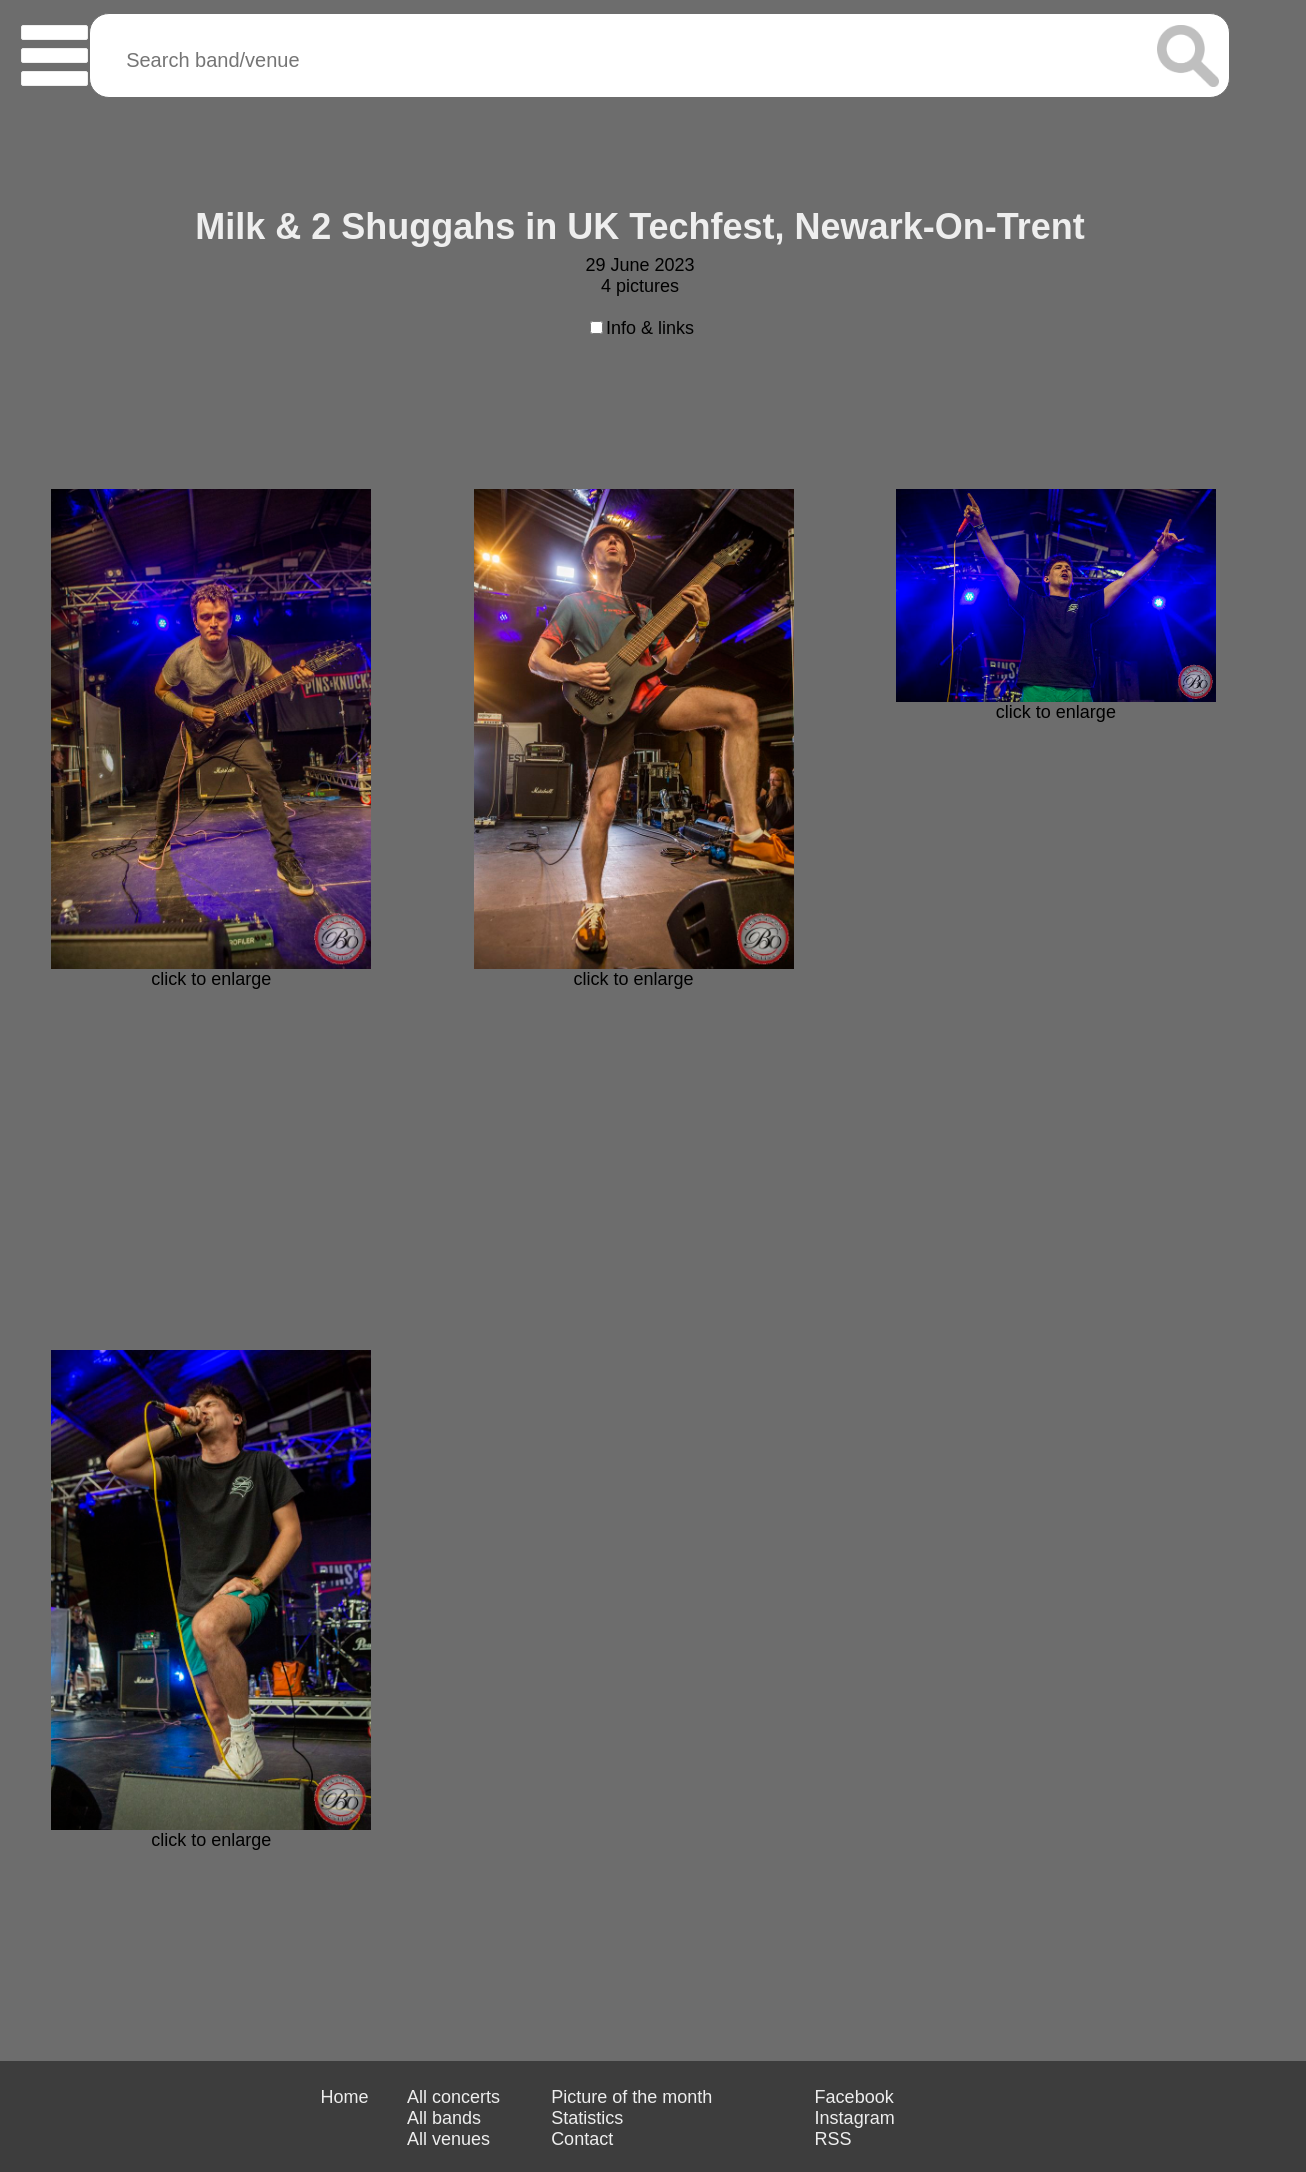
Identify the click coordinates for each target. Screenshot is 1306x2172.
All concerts (453, 2097)
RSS (833, 2139)
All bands (444, 2118)
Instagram (855, 2118)
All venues (448, 2139)
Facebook (854, 2097)
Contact (582, 2139)
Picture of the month (631, 2097)
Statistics (587, 2118)
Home (344, 2097)
